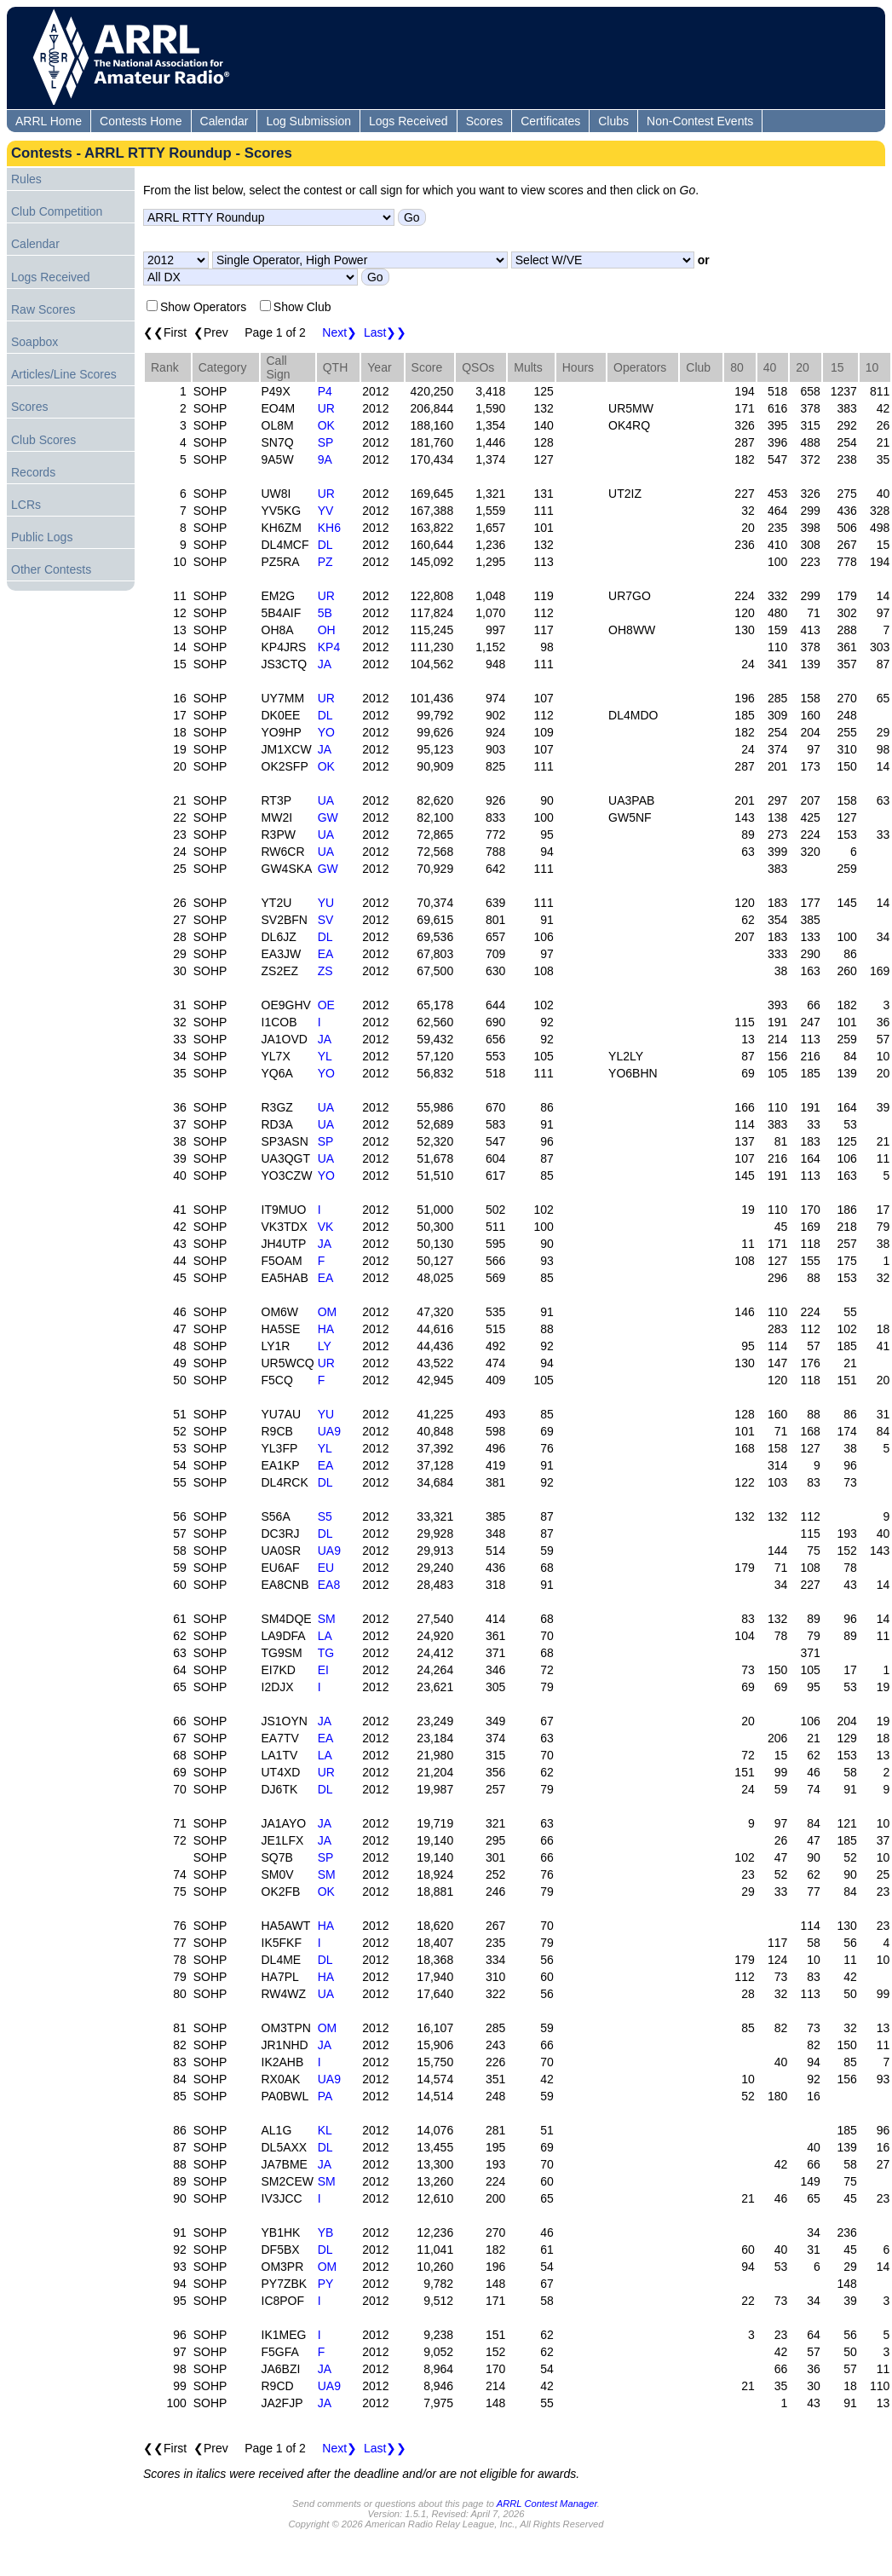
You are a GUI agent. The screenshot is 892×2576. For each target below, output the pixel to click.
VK (326, 1226)
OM (327, 1312)
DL (325, 545)
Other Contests (51, 569)
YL (325, 1056)
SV (326, 920)
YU (326, 903)
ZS (325, 971)
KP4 (329, 647)
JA (324, 664)
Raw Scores (43, 309)
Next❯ (339, 332)
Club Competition (56, 211)
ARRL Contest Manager (547, 2503)
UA (326, 800)
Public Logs (41, 537)
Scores (485, 121)
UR (326, 408)
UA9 (329, 1431)
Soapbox (34, 342)
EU (326, 1567)
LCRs (26, 504)
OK (326, 425)
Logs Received (408, 121)
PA (325, 2096)
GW (328, 817)
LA (325, 1636)
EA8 (329, 1584)
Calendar (224, 121)
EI (323, 1670)
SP (326, 442)
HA (326, 1329)
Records (33, 472)
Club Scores (43, 440)
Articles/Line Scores (64, 374)
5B (325, 613)
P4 (325, 391)
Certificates (550, 121)
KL (325, 2130)
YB (326, 2232)
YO (326, 732)
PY (326, 2283)
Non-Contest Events (700, 121)
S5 (325, 1516)
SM (327, 1619)
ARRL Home (48, 121)
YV (326, 510)
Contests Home (140, 121)
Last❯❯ (385, 332)
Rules (26, 179)
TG (326, 1653)
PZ (325, 562)
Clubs (613, 121)
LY (324, 1346)
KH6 (329, 527)
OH (327, 630)
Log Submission (308, 121)
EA (326, 954)
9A (325, 459)
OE (326, 1005)
